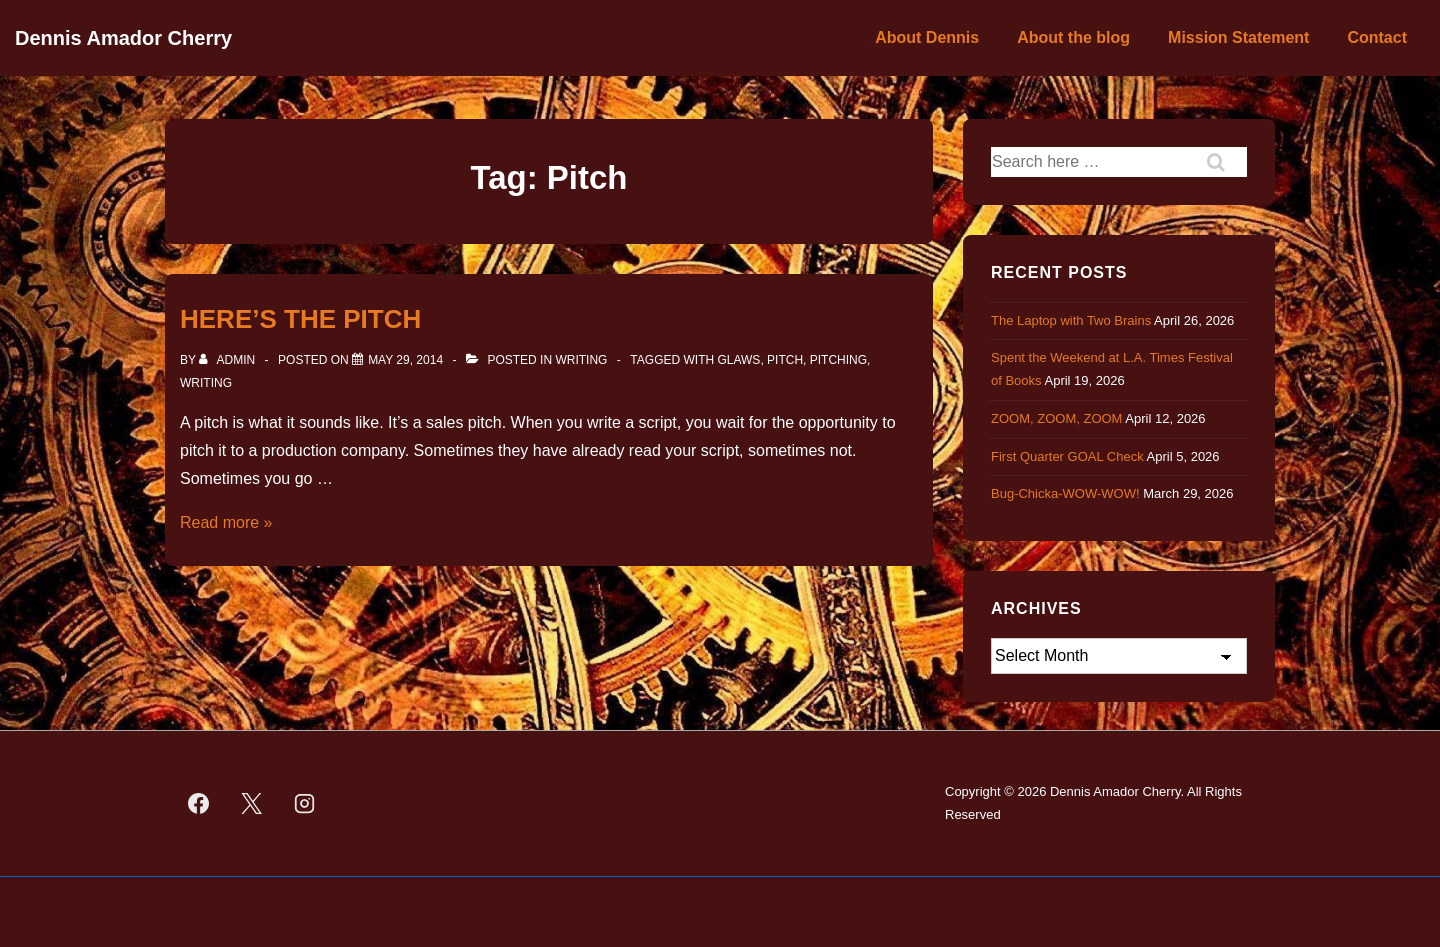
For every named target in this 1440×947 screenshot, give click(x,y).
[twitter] (252, 804)
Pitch (785, 360)
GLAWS (738, 360)
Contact (1377, 37)
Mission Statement (1238, 37)
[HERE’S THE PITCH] (405, 360)
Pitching (838, 360)
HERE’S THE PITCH (300, 319)
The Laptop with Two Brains (1071, 320)
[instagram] (305, 804)
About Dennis (927, 37)
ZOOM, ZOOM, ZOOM (1056, 418)
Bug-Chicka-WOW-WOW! (1065, 493)
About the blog (1073, 37)
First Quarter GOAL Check (1067, 456)
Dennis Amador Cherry (123, 38)
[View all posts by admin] (228, 360)
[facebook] (199, 804)
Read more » (226, 522)
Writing (581, 360)
